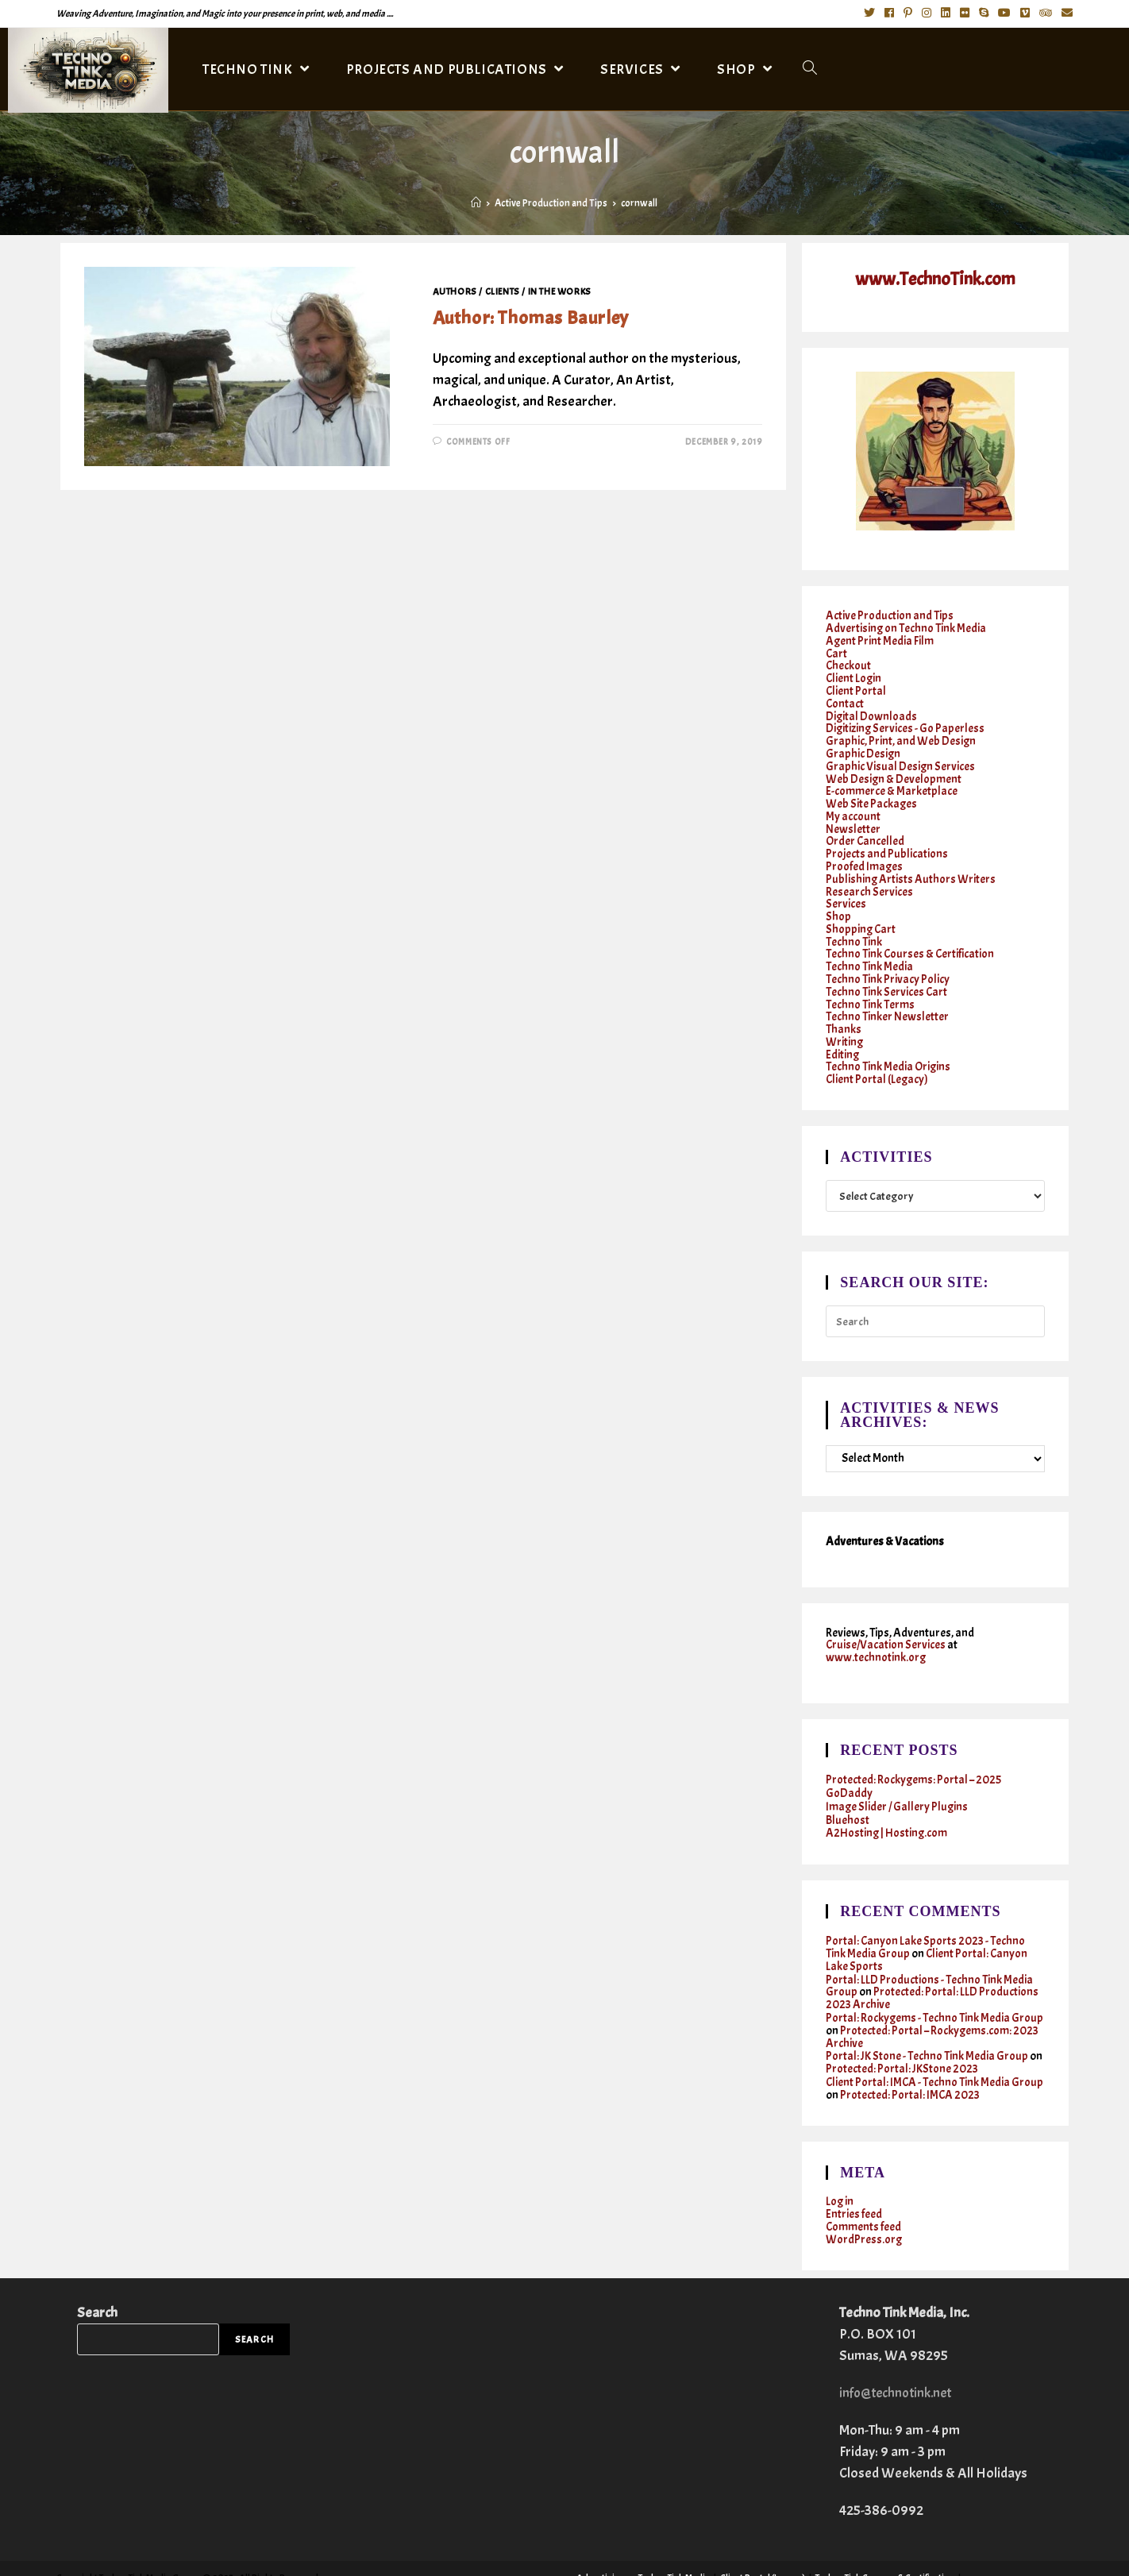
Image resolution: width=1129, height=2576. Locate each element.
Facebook (904, 2557)
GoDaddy (849, 1768)
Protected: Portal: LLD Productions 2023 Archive (932, 1967)
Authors (455, 291)
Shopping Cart (861, 913)
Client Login (854, 675)
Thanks (843, 1008)
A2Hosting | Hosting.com (887, 1806)
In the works (559, 291)
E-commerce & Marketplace (892, 782)
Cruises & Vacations (1025, 2557)
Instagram (955, 2557)
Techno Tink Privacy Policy (888, 961)
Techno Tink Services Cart (887, 973)
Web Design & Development (894, 770)
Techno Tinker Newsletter (887, 997)
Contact (845, 699)
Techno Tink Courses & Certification (911, 937)
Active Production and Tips (890, 615)
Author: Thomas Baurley (531, 318)
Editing (843, 1032)
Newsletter (853, 818)
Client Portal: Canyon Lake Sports (927, 1931)
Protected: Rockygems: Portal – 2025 (914, 1755)
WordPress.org (864, 2201)
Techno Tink (854, 925)
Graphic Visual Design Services (901, 758)
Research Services (869, 877)
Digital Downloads (872, 711)
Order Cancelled (865, 830)
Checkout (849, 663)
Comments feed (864, 2189)
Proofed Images (865, 854)
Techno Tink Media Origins (888, 1044)
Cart (837, 651)
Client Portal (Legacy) (878, 1056)
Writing (845, 1020)
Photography (739, 2548)
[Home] (476, 203)
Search (97, 2274)
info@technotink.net (898, 2354)
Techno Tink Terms (870, 985)
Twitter (860, 2557)
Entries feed (854, 2177)
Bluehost (847, 1793)
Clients (502, 291)
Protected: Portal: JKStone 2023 (902, 2034)
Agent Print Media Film (880, 639)
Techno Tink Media (869, 949)
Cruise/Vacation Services (886, 1621)
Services (846, 889)
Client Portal (856, 687)
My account (853, 806)
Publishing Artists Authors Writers (911, 865)
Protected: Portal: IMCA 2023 (943, 2059)
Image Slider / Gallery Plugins (898, 1780)
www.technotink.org (876, 1633)
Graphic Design (863, 746)
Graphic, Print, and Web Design (901, 734)
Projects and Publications (887, 842)
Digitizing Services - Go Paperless (906, 723)
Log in (840, 2165)
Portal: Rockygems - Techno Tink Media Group (935, 1986)
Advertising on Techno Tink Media (906, 627)
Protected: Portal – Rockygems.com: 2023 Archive (932, 2004)
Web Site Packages (872, 794)
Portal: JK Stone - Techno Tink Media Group (927, 2022)
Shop (838, 901)
